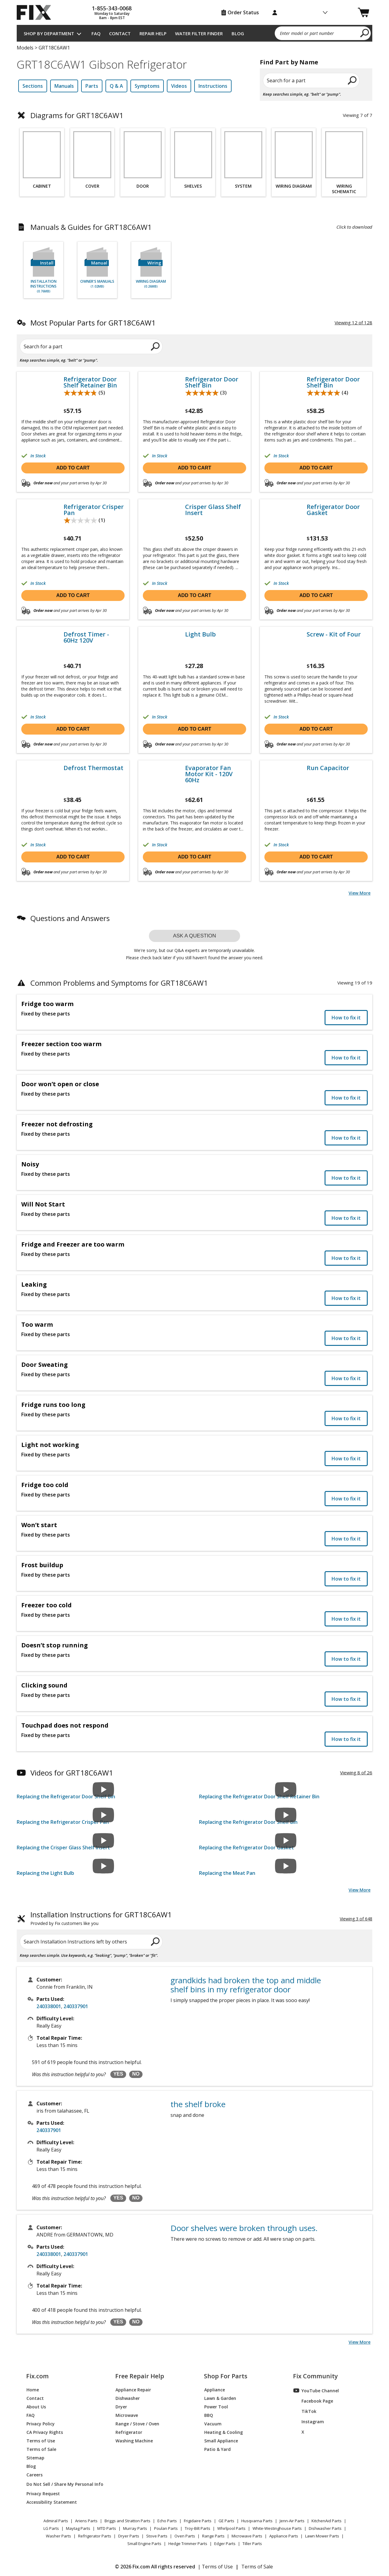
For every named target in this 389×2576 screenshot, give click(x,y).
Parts (91, 86)
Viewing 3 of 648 (356, 1919)
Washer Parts (58, 2536)
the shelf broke (197, 2104)
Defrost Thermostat (93, 768)
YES (118, 2073)
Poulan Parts (166, 2528)
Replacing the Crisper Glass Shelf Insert (63, 1847)
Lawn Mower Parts (322, 2536)
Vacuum (213, 2423)
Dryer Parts (128, 2536)
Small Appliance (221, 2440)
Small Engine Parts (144, 2543)
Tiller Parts (252, 2543)
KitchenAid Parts (327, 2520)
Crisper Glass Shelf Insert (213, 510)
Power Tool (216, 2406)
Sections (32, 86)
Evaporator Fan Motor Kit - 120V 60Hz (208, 774)
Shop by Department (49, 33)
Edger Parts (225, 2543)
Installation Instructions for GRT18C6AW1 (101, 1919)
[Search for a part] (90, 346)
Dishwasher (127, 2398)
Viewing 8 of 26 (356, 1772)
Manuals (64, 86)
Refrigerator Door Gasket (333, 510)
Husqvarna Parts (257, 2520)
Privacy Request (43, 2493)
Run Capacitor (328, 768)
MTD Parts (106, 2528)
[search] (365, 32)
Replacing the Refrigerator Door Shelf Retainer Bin (259, 1796)
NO (135, 2073)
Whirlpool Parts (231, 2528)
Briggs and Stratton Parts (127, 2520)
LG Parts (51, 2528)
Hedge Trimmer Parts (187, 2543)
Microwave (126, 2415)
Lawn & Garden (220, 2398)
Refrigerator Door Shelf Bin (211, 382)
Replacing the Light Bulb (45, 1873)
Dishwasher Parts (325, 2528)
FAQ (96, 33)
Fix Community (315, 2376)
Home (32, 2389)
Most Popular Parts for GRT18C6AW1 (93, 322)
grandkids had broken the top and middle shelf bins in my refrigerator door (245, 1985)
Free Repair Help (139, 2376)
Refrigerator (128, 2432)
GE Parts (226, 2520)
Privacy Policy (40, 2423)
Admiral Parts (55, 2520)
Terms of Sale (41, 2449)
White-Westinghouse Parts (277, 2528)
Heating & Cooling (223, 2432)
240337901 (76, 2006)
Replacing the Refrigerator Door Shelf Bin (66, 1796)
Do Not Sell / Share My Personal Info (62, 2484)
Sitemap (35, 2457)
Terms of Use (40, 2440)
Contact (120, 33)
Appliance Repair (133, 2389)
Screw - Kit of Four (334, 634)
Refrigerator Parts (94, 2536)
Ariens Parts (86, 2520)
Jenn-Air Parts (292, 2520)
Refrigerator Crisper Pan (94, 510)
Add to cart (73, 467)
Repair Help (153, 33)
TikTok (304, 2411)
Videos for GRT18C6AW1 (71, 1772)
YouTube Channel (316, 2390)
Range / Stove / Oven (137, 2423)
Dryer (121, 2406)
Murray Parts (135, 2528)
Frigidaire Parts (198, 2520)
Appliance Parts (283, 2536)
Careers (34, 2474)
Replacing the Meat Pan (227, 1873)
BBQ (208, 2415)
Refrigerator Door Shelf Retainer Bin (90, 382)
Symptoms (147, 86)
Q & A (116, 86)
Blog (238, 33)
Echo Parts (167, 2520)
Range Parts (213, 2536)
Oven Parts (184, 2536)
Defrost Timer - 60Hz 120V (86, 637)
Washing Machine (134, 2440)
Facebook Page (313, 2401)
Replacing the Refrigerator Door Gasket (246, 1847)
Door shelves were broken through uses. (244, 2228)
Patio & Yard (217, 2449)
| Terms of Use (215, 2566)
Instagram (308, 2421)
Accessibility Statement (51, 2502)
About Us (36, 2406)
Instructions (212, 86)
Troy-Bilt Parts (197, 2528)
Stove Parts (156, 2536)
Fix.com (37, 2376)
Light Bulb (200, 634)
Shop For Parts (225, 2376)
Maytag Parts (78, 2528)
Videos (179, 86)
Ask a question (194, 936)
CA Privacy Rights (44, 2432)
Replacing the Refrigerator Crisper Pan (63, 1822)
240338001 (48, 2006)
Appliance (214, 2389)
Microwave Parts (247, 2536)
